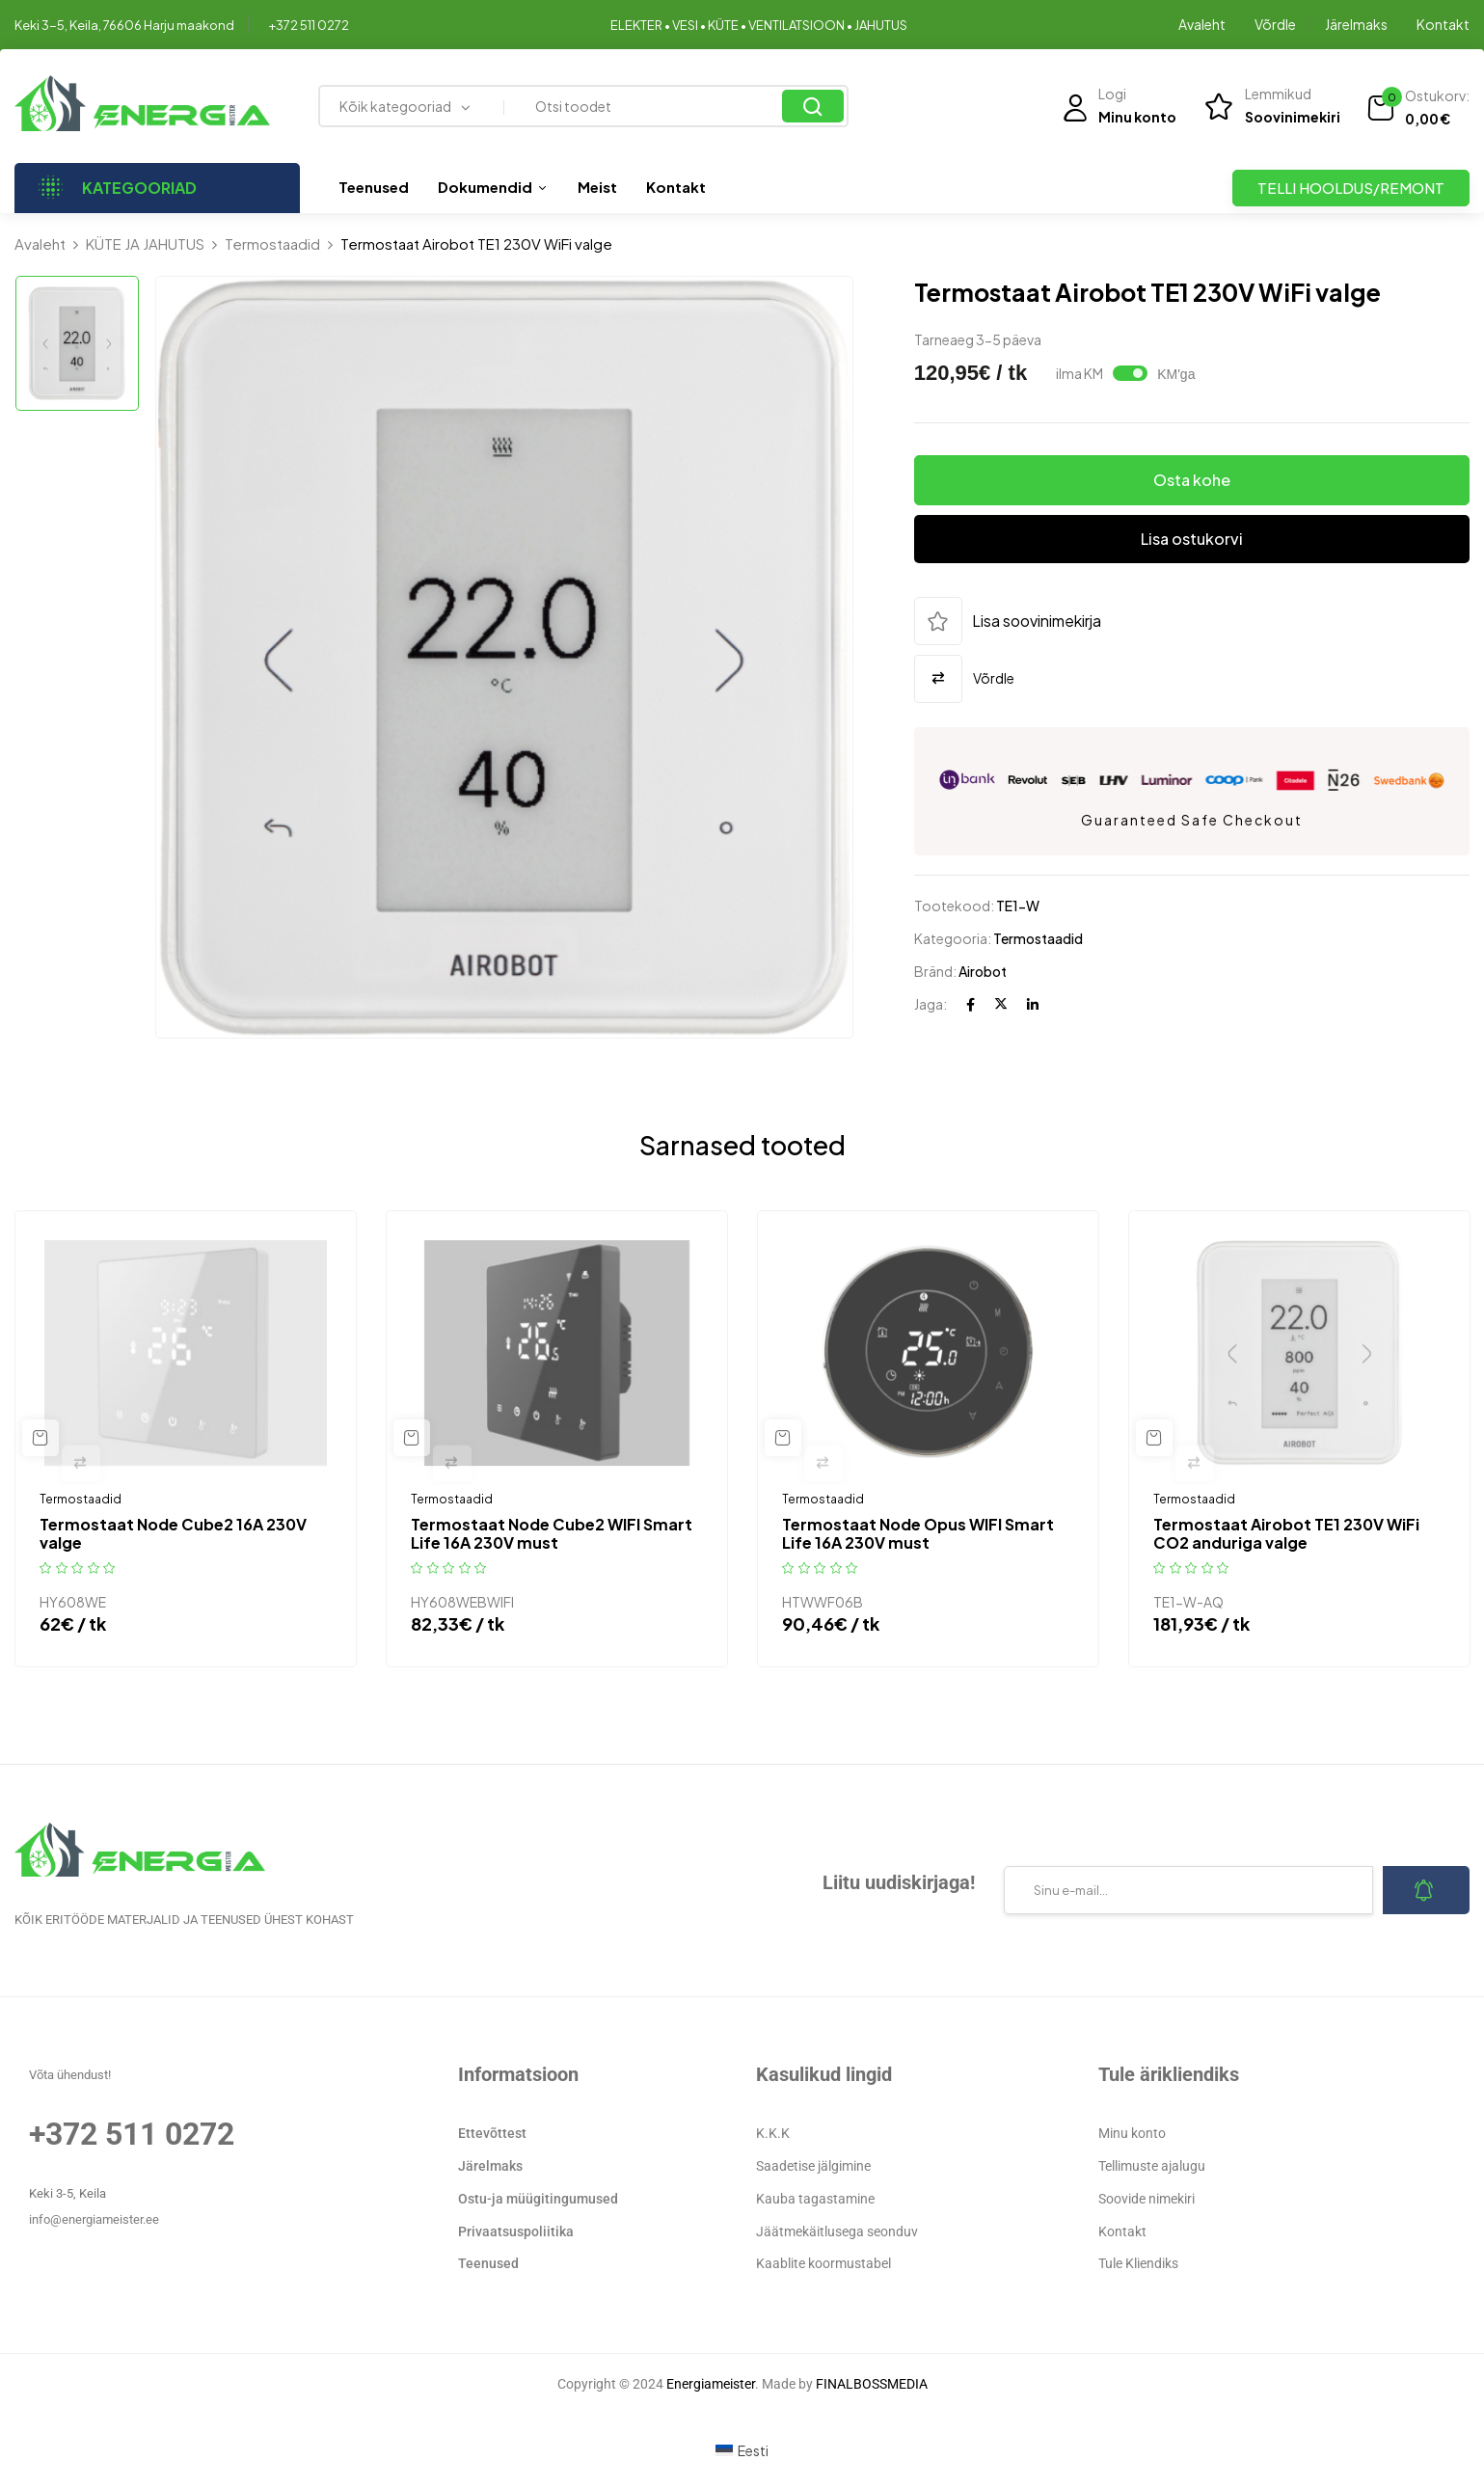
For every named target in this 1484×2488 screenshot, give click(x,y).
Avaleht (1202, 24)
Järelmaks (1356, 24)
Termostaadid (272, 243)
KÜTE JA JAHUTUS (145, 243)
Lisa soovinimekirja (1036, 620)
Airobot (982, 971)
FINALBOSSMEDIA (872, 2384)
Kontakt (1443, 24)
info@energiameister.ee (94, 2219)
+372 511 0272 (308, 25)
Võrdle (1275, 24)
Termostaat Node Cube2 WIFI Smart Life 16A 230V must (551, 1533)
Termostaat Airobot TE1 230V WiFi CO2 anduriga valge (1286, 1533)
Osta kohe (1191, 480)
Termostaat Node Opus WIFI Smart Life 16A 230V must (918, 1533)
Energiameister (710, 2384)
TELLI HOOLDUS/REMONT (1350, 187)
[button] (1418, 108)
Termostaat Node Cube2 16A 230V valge (173, 1533)
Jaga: (930, 1004)
